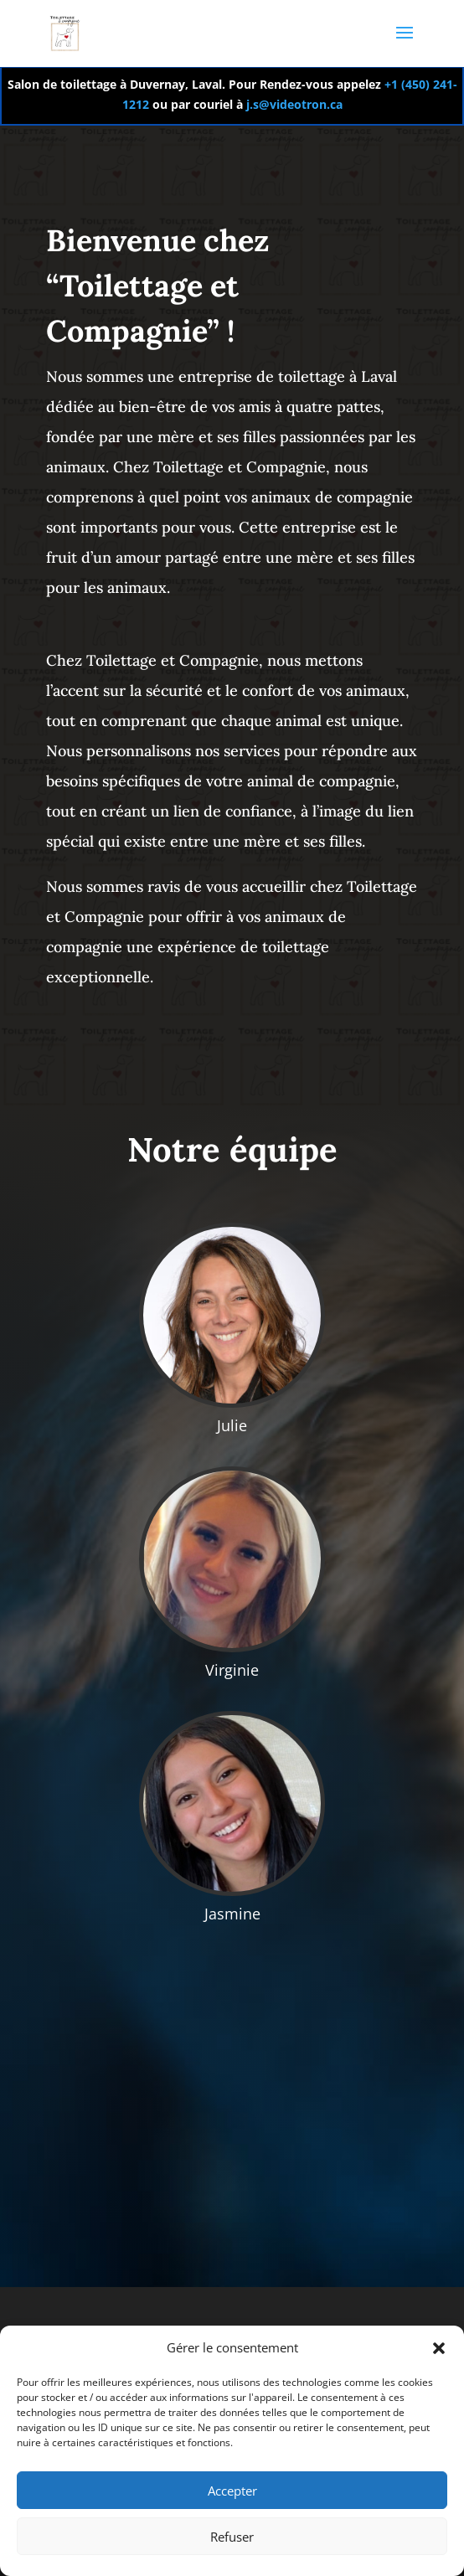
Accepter (232, 2490)
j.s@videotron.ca (293, 104)
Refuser (232, 2536)
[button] (438, 2348)
